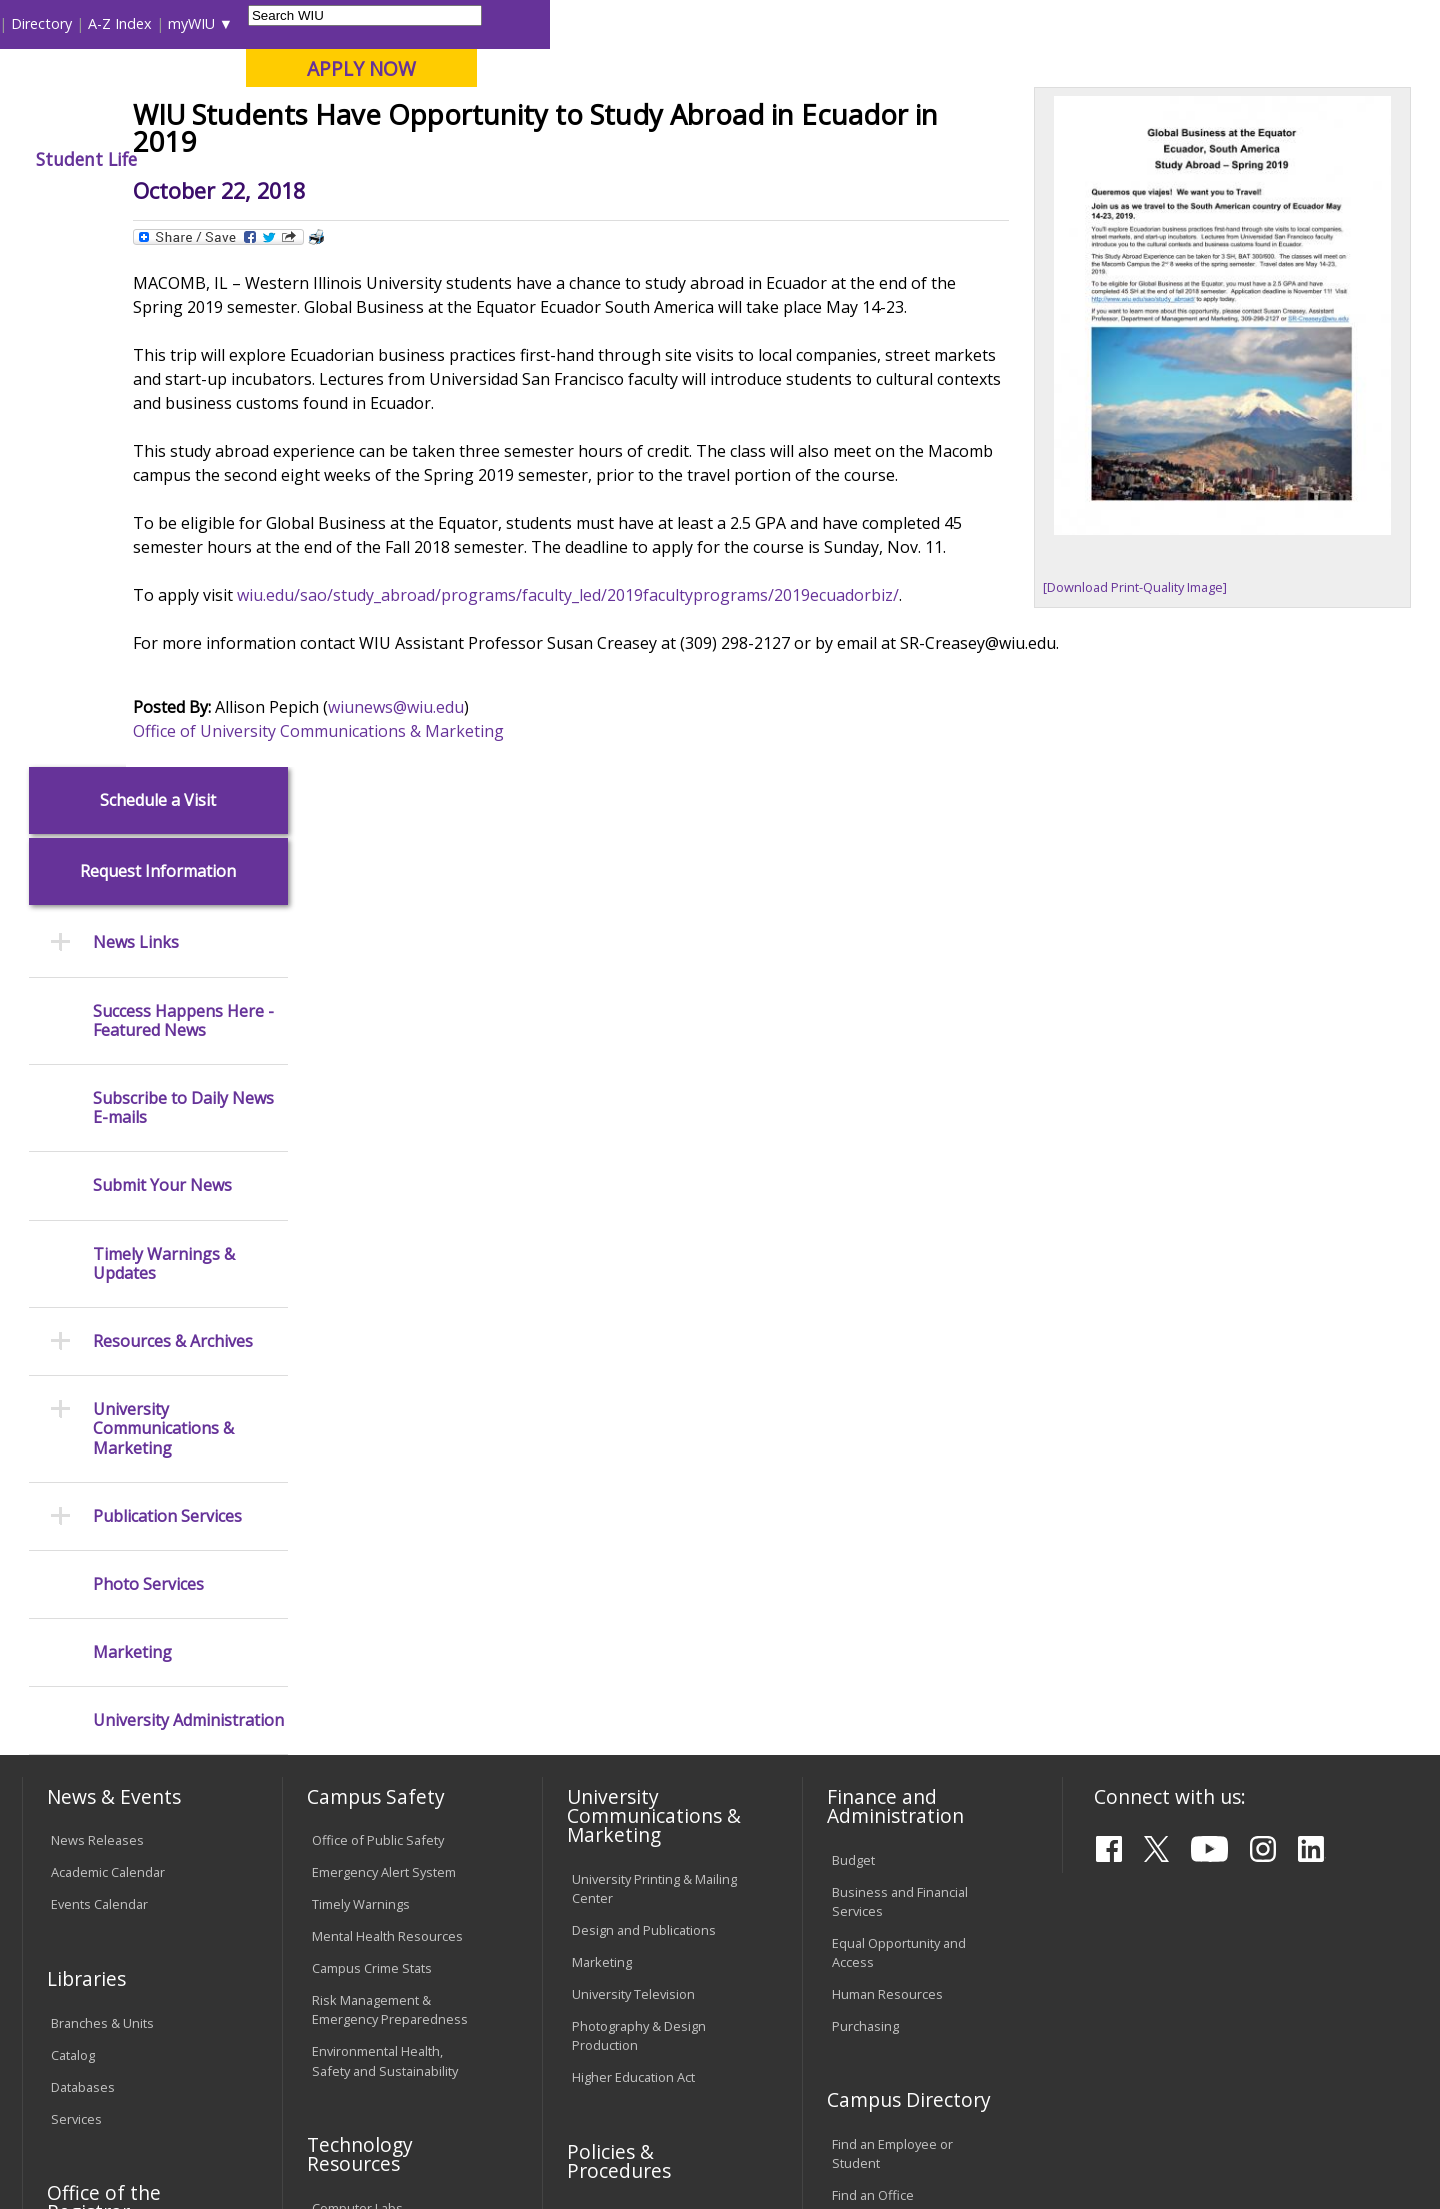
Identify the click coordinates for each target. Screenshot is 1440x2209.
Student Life (976, 159)
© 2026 (77, 2142)
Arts (647, 159)
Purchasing (865, 1493)
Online (573, 119)
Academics (296, 159)
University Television (633, 1461)
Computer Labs (357, 1676)
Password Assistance (376, 1740)
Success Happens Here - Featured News (183, 488)
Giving (855, 159)
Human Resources (887, 1461)
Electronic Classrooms (378, 1708)
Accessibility (100, 2054)
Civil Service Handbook (640, 1848)
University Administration (188, 1188)
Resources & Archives (173, 808)
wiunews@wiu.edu (565, 926)
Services (76, 1586)
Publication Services (167, 983)
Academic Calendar (108, 1340)
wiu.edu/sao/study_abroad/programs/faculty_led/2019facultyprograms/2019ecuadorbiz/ (737, 814)
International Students (307, 23)
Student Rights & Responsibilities (622, 1889)
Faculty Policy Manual (634, 1765)
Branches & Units (102, 1490)
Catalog (73, 1522)
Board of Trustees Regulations (626, 1723)
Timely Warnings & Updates (164, 731)
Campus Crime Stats (372, 1436)
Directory (931, 23)
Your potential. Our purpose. (227, 119)
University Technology (377, 1803)
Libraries (730, 23)
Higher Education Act (633, 1544)
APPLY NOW (1251, 68)
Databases (83, 1554)
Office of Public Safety (378, 1308)
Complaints (605, 1931)
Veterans (451, 2054)
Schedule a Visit (158, 267)
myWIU (1081, 23)
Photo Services (148, 1051)
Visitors (192, 23)
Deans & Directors (886, 1695)
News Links (136, 410)
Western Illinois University (319, 86)
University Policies (626, 1682)
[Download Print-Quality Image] (1141, 728)
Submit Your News (162, 653)
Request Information (158, 339)
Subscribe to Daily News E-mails (183, 575)
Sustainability (340, 2054)
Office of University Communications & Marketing (487, 950)
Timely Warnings (361, 1372)
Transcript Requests (111, 1724)
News (426, 204)
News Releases (97, 1308)
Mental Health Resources (387, 1404)
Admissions (432, 159)
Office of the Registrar (104, 1670)
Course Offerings (829, 23)
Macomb (389, 119)
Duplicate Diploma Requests (105, 1765)
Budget (853, 1327)
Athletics (746, 159)
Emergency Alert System (384, 1340)
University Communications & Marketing (163, 897)
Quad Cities (485, 119)
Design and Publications (644, 1397)
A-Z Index (1010, 23)
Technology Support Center (394, 1771)
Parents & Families (90, 23)
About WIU (162, 159)
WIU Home (355, 204)
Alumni (555, 159)
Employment (218, 2054)
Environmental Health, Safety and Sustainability (385, 1528)
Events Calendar (99, 1372)
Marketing (132, 1119)
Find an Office (873, 1663)
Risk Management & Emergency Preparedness (390, 1477)
